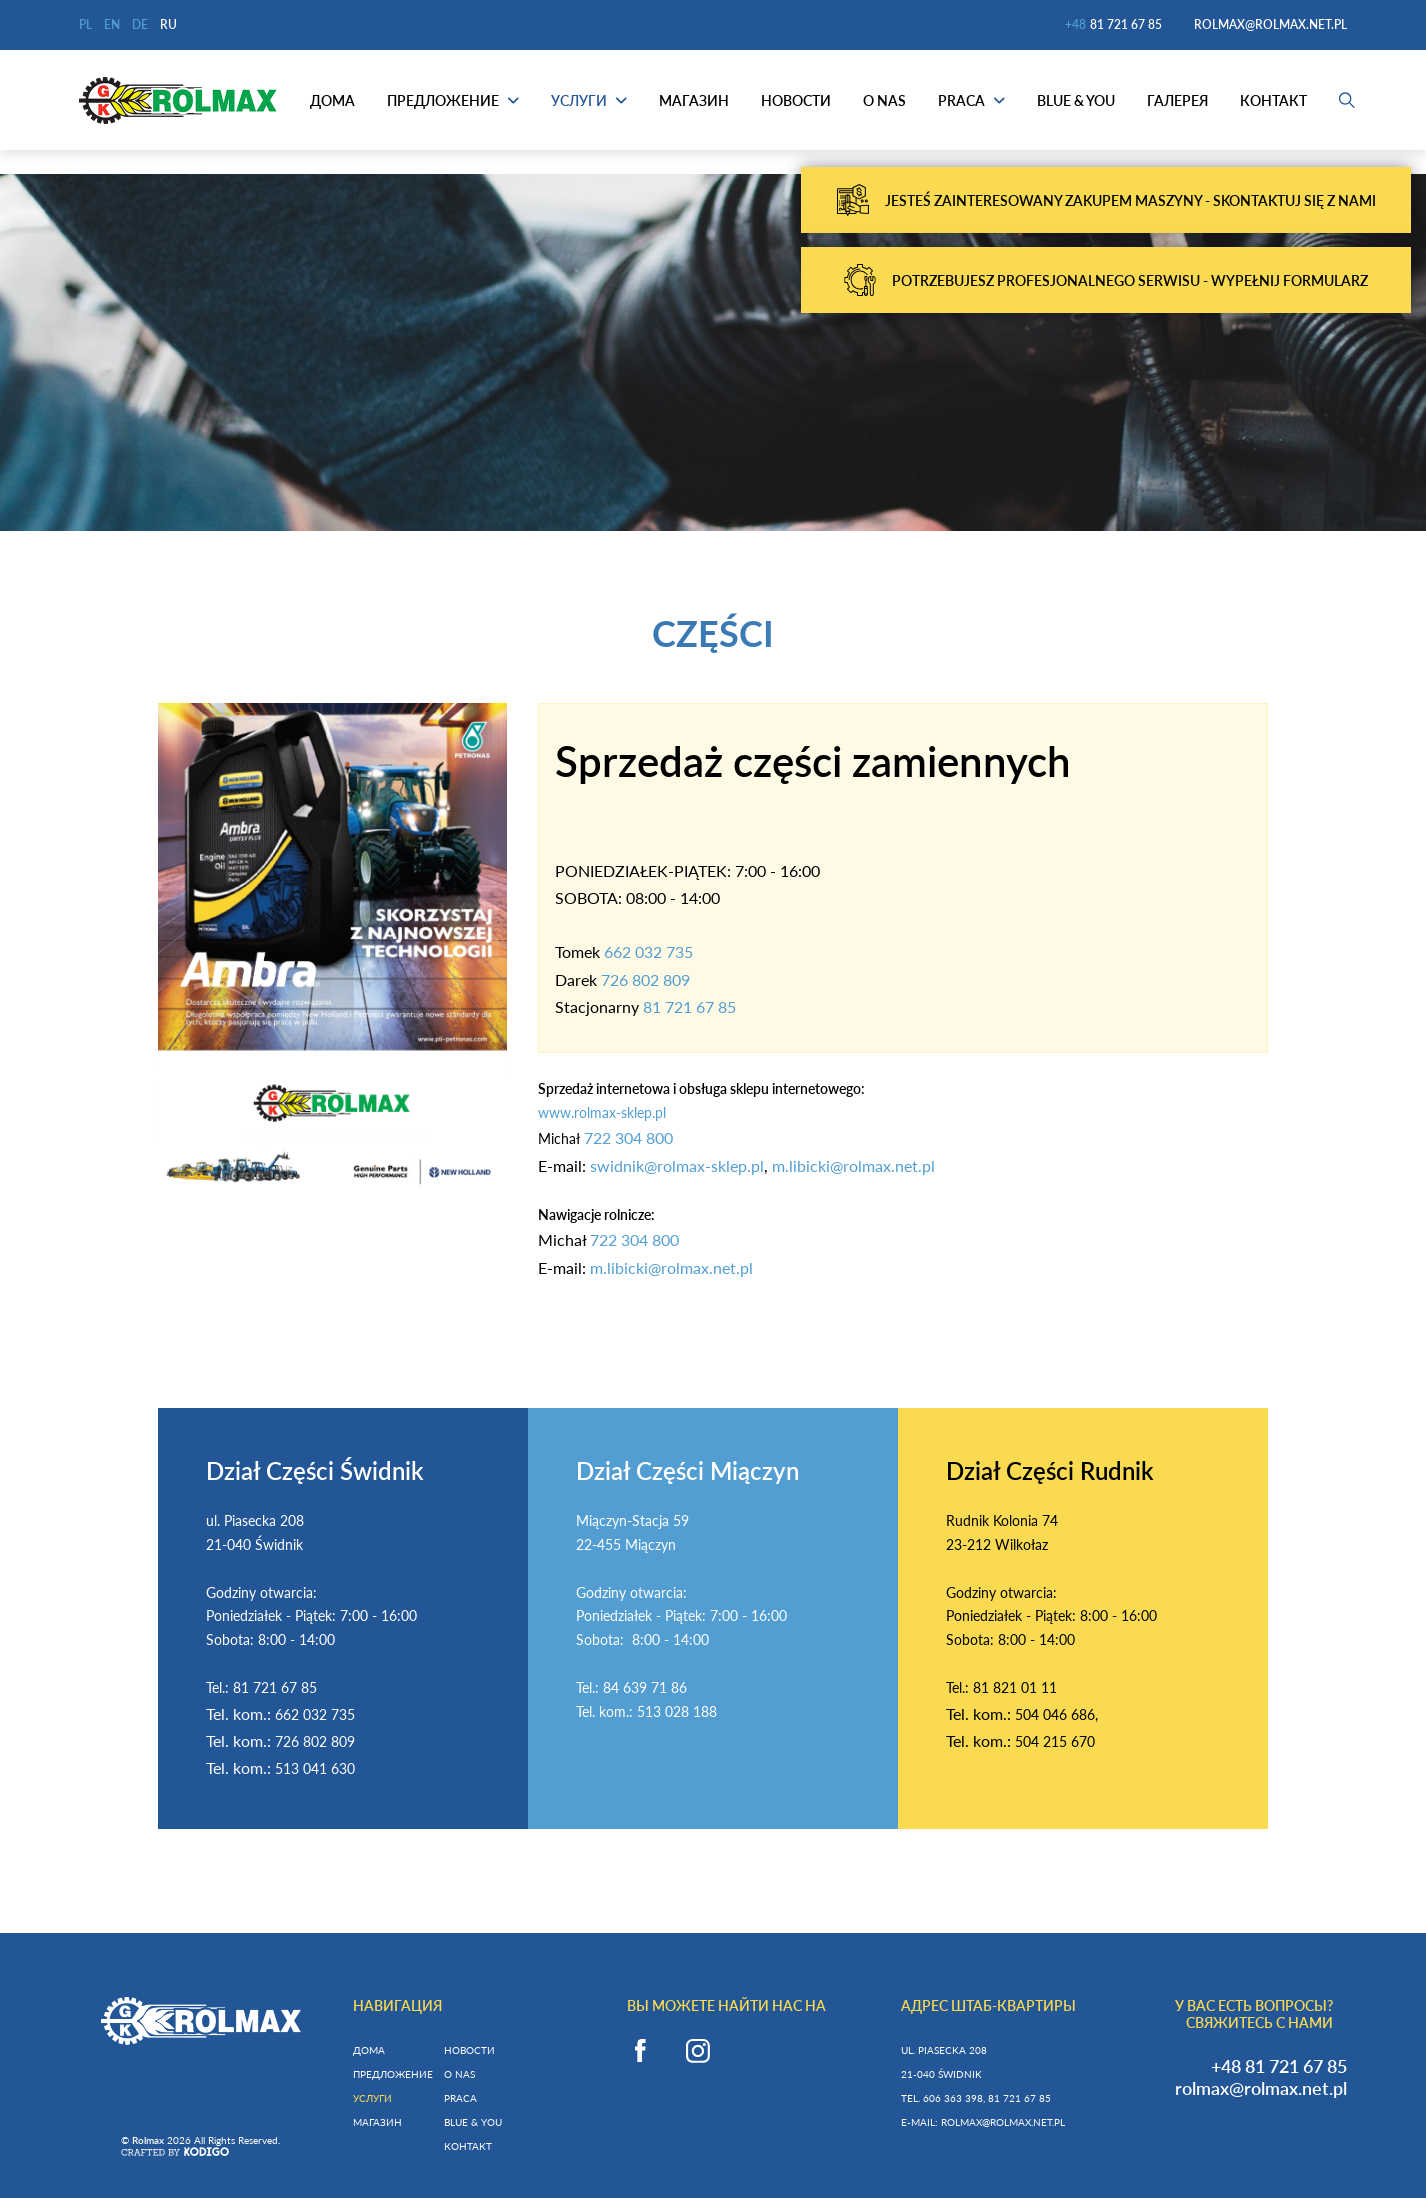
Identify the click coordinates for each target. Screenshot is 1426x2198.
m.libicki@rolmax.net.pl (853, 1165)
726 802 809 (645, 979)
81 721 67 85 (689, 1006)
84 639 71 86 (645, 1687)
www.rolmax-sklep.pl (602, 1112)
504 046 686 (1055, 1714)
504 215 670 (1055, 1741)
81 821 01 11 (1015, 1687)
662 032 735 (648, 951)
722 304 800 (628, 1137)
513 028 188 (677, 1711)
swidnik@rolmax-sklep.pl (677, 1165)
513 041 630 (315, 1768)
